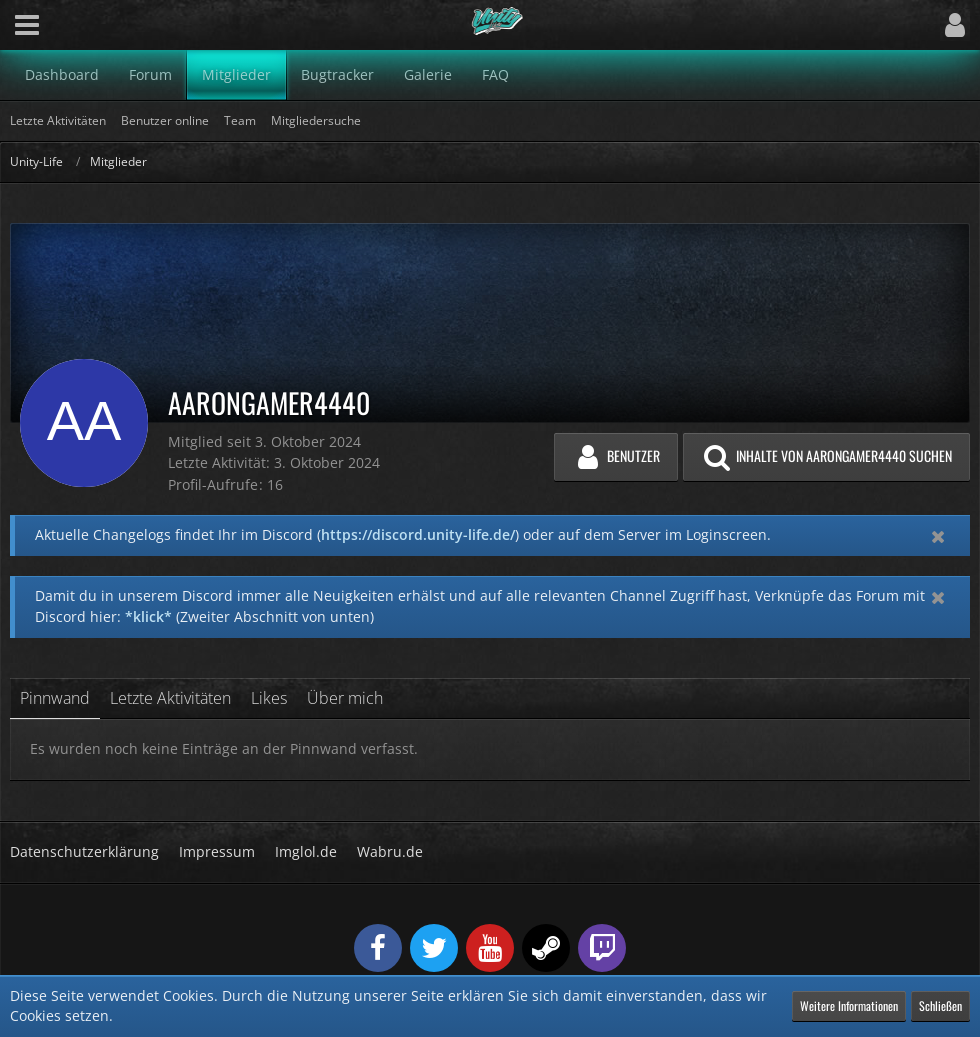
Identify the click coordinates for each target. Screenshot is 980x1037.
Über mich (345, 698)
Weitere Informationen (849, 1005)
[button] (27, 25)
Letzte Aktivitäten (170, 698)
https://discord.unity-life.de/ (418, 534)
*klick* (148, 616)
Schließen (940, 1005)
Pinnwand (55, 698)
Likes (269, 698)
